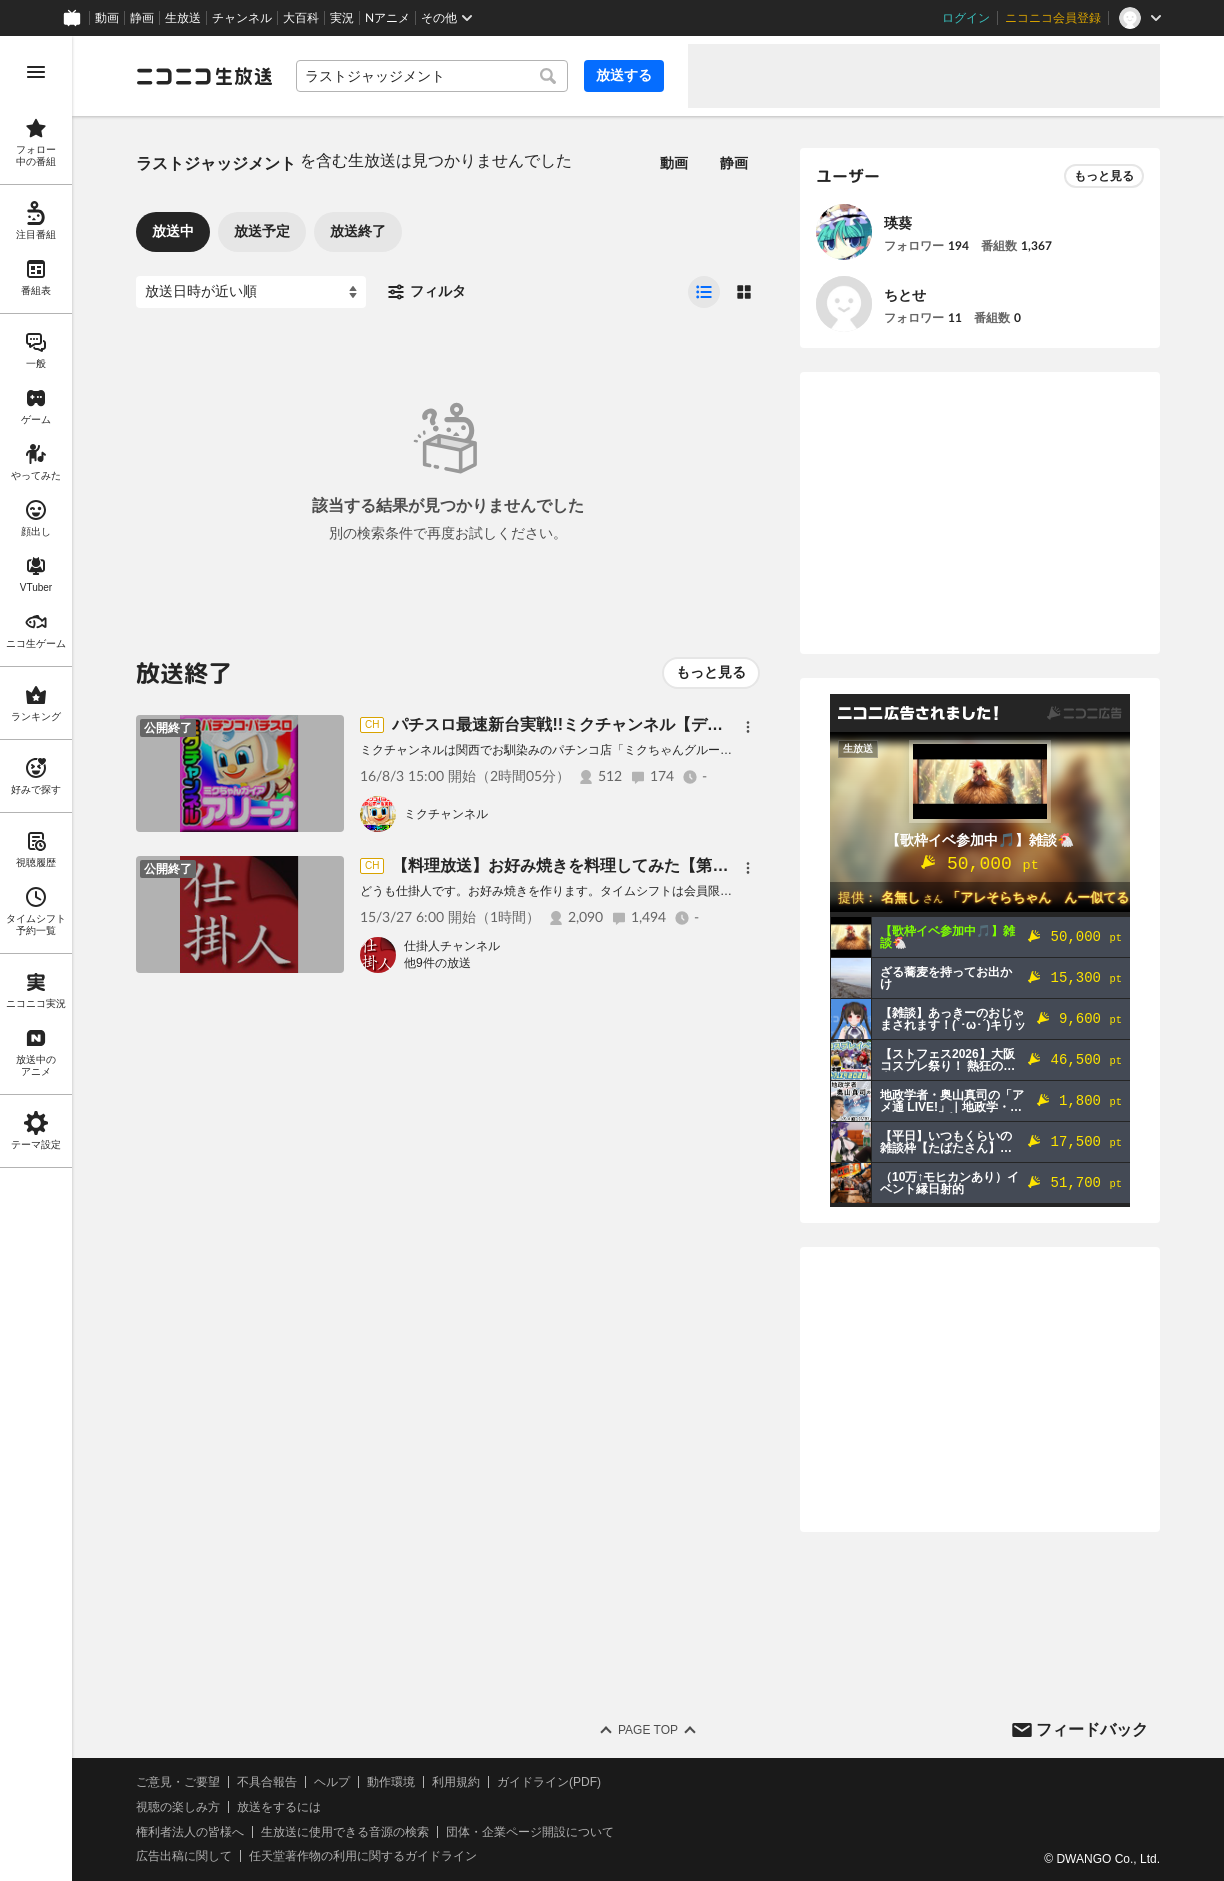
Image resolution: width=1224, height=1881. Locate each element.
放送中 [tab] (173, 231)
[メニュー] (748, 727)
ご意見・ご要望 (178, 1782)
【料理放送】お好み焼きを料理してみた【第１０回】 (584, 865)
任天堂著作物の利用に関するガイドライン (363, 1856)
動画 (107, 18)
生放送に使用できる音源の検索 (345, 1832)
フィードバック (1092, 1729)
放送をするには (279, 1807)
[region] (36, 958)
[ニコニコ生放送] (204, 76)
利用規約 (456, 1782)
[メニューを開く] (36, 72)
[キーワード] (432, 76)
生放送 (183, 18)
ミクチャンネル (446, 814)
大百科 (301, 18)
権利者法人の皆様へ (190, 1832)
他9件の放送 (437, 963)
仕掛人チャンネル (452, 946)
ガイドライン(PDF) (549, 1782)
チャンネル (242, 18)
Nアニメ (387, 18)
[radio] (704, 292)
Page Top (648, 1730)
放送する (624, 75)
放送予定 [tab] (262, 231)
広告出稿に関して (184, 1856)
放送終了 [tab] (358, 231)
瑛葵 (898, 223)
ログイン (966, 18)
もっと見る (711, 672)
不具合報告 (267, 1782)
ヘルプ (332, 1782)
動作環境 (391, 1782)
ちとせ (905, 295)
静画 (142, 18)
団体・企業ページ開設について (530, 1832)
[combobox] (432, 76)
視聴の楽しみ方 (178, 1807)
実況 (342, 18)
